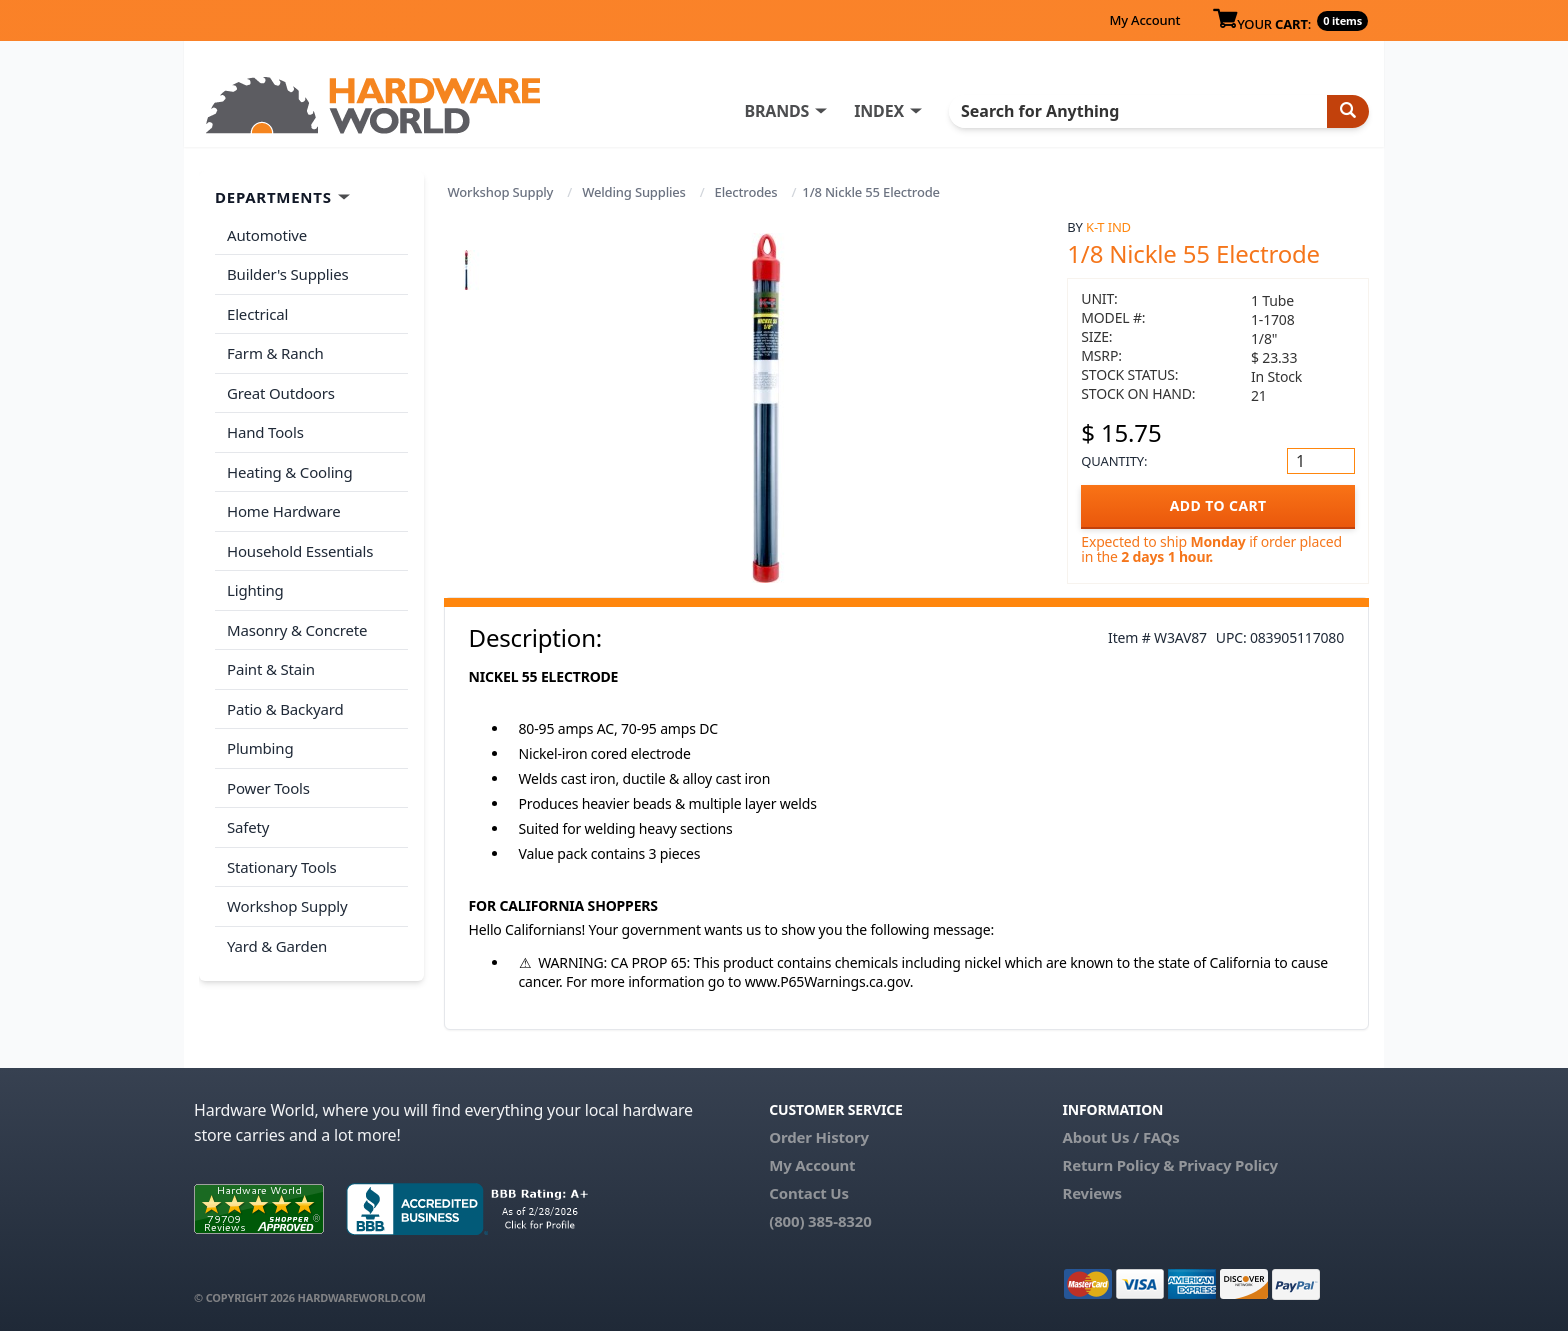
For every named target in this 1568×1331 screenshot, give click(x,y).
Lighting (255, 590)
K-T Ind (1108, 227)
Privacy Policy (1228, 1165)
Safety (248, 827)
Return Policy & (1118, 1165)
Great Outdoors (281, 393)
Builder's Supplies (288, 274)
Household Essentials (300, 551)
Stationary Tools (282, 867)
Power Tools (268, 788)
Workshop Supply (501, 192)
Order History (819, 1137)
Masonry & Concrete (297, 630)
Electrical (257, 314)
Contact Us (809, 1193)
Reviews (1091, 1193)
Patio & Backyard (285, 709)
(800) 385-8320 (820, 1221)
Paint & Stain (271, 669)
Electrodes (746, 192)
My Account (1144, 20)
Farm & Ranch (275, 353)
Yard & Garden (277, 946)
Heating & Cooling (290, 472)
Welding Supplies (634, 192)
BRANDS (776, 111)
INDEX (879, 111)
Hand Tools (265, 432)
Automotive (267, 235)
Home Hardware (284, 511)
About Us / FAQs (1120, 1137)
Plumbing (260, 748)
